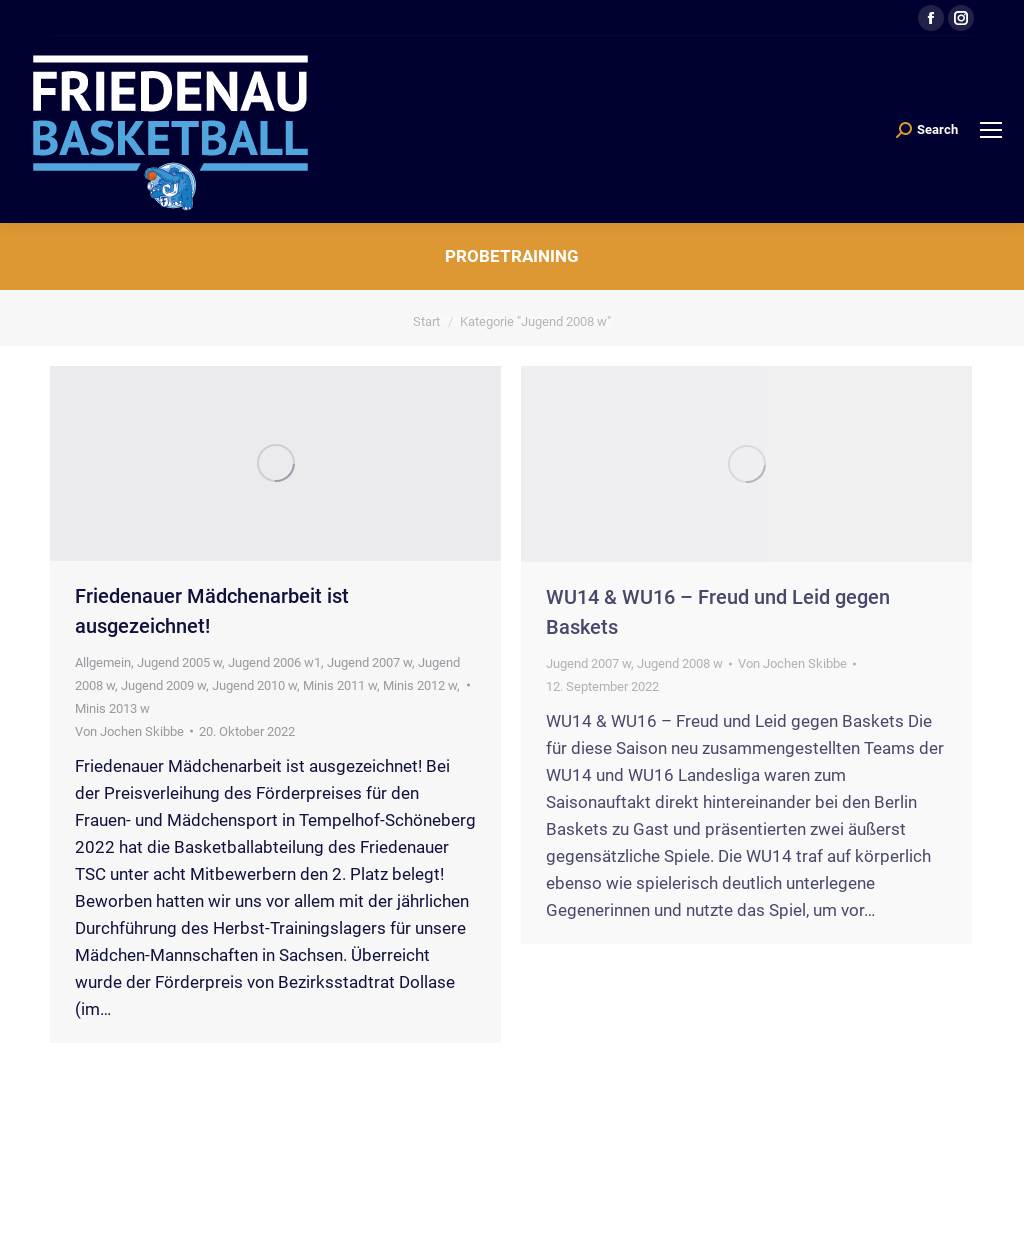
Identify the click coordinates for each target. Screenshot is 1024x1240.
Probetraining (512, 256)
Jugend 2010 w (254, 685)
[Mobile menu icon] (991, 130)
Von (129, 731)
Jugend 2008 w (680, 663)
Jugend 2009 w (163, 685)
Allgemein (103, 662)
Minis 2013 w (112, 708)
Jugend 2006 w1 (274, 662)
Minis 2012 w (420, 685)
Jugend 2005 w (179, 662)
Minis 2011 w (340, 685)
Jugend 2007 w (369, 662)
